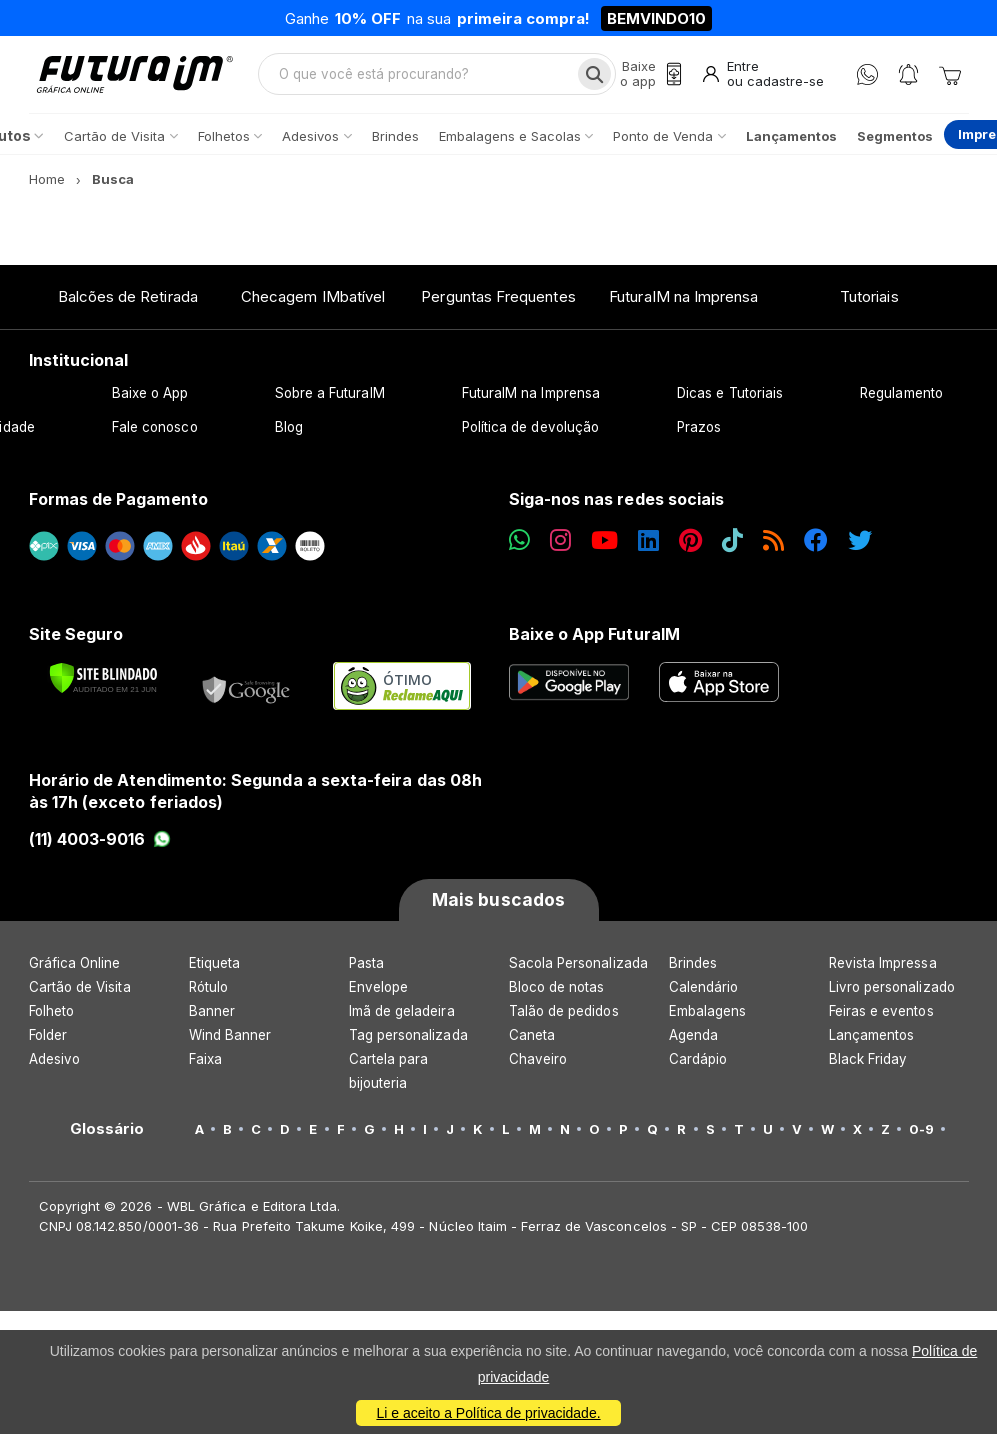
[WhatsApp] (867, 76)
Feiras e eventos (881, 1015)
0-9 (921, 1133)
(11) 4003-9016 (100, 842)
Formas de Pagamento (118, 503)
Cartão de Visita (80, 991)
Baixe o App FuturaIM (594, 637)
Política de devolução (530, 431)
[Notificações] (908, 76)
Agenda (693, 1039)
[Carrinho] (950, 76)
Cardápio (698, 1063)
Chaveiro (538, 1063)
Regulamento (901, 397)
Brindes (693, 967)
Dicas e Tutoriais (730, 397)
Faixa (205, 1063)
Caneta (532, 1039)
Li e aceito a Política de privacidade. (488, 1413)
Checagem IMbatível (313, 299)
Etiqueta (215, 967)
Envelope (379, 991)
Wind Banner (230, 1039)
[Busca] (590, 76)
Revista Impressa (883, 967)
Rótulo (208, 991)
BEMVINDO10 (656, 18)
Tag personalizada (408, 1039)
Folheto (51, 1015)
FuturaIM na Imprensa (683, 299)
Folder (48, 1039)
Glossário (107, 1133)
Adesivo (54, 1063)
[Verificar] (103, 682)
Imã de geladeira (402, 1015)
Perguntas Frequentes (498, 299)
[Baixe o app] (647, 76)
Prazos (699, 431)
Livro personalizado (892, 991)
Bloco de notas (557, 991)
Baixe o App (150, 397)
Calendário (704, 991)
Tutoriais (869, 299)
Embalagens (708, 1015)
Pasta (366, 967)
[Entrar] (761, 76)
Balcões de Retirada (128, 299)
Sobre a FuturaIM (330, 397)
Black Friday (868, 1063)
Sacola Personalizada (578, 967)
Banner (212, 1015)
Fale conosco (155, 431)
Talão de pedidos (564, 1015)
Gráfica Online (75, 967)
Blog (289, 431)
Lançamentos (872, 1039)
